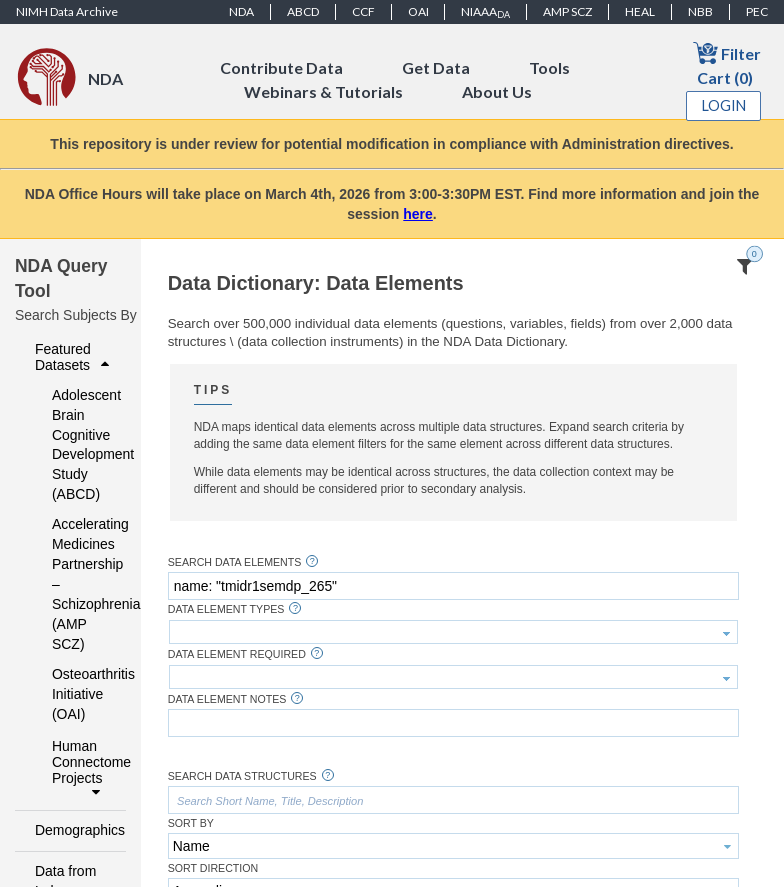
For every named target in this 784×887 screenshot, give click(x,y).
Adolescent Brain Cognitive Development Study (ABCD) (76, 445)
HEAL (640, 11)
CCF (363, 11)
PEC (757, 11)
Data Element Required (237, 654)
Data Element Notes (227, 699)
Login (724, 105)
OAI (418, 11)
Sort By (191, 823)
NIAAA (485, 12)
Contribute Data (281, 67)
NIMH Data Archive (67, 11)
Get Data (436, 67)
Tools (549, 67)
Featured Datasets (74, 357)
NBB (700, 11)
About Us (497, 91)
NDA (241, 11)
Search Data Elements (235, 562)
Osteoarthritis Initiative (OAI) (76, 694)
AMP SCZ (567, 11)
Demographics (74, 830)
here (418, 214)
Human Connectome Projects (83, 769)
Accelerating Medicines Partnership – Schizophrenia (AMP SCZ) (76, 584)
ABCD (303, 11)
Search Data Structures (242, 776)
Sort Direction (213, 868)
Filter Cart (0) (727, 63)
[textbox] (453, 586)
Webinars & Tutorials (323, 91)
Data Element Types (226, 609)
